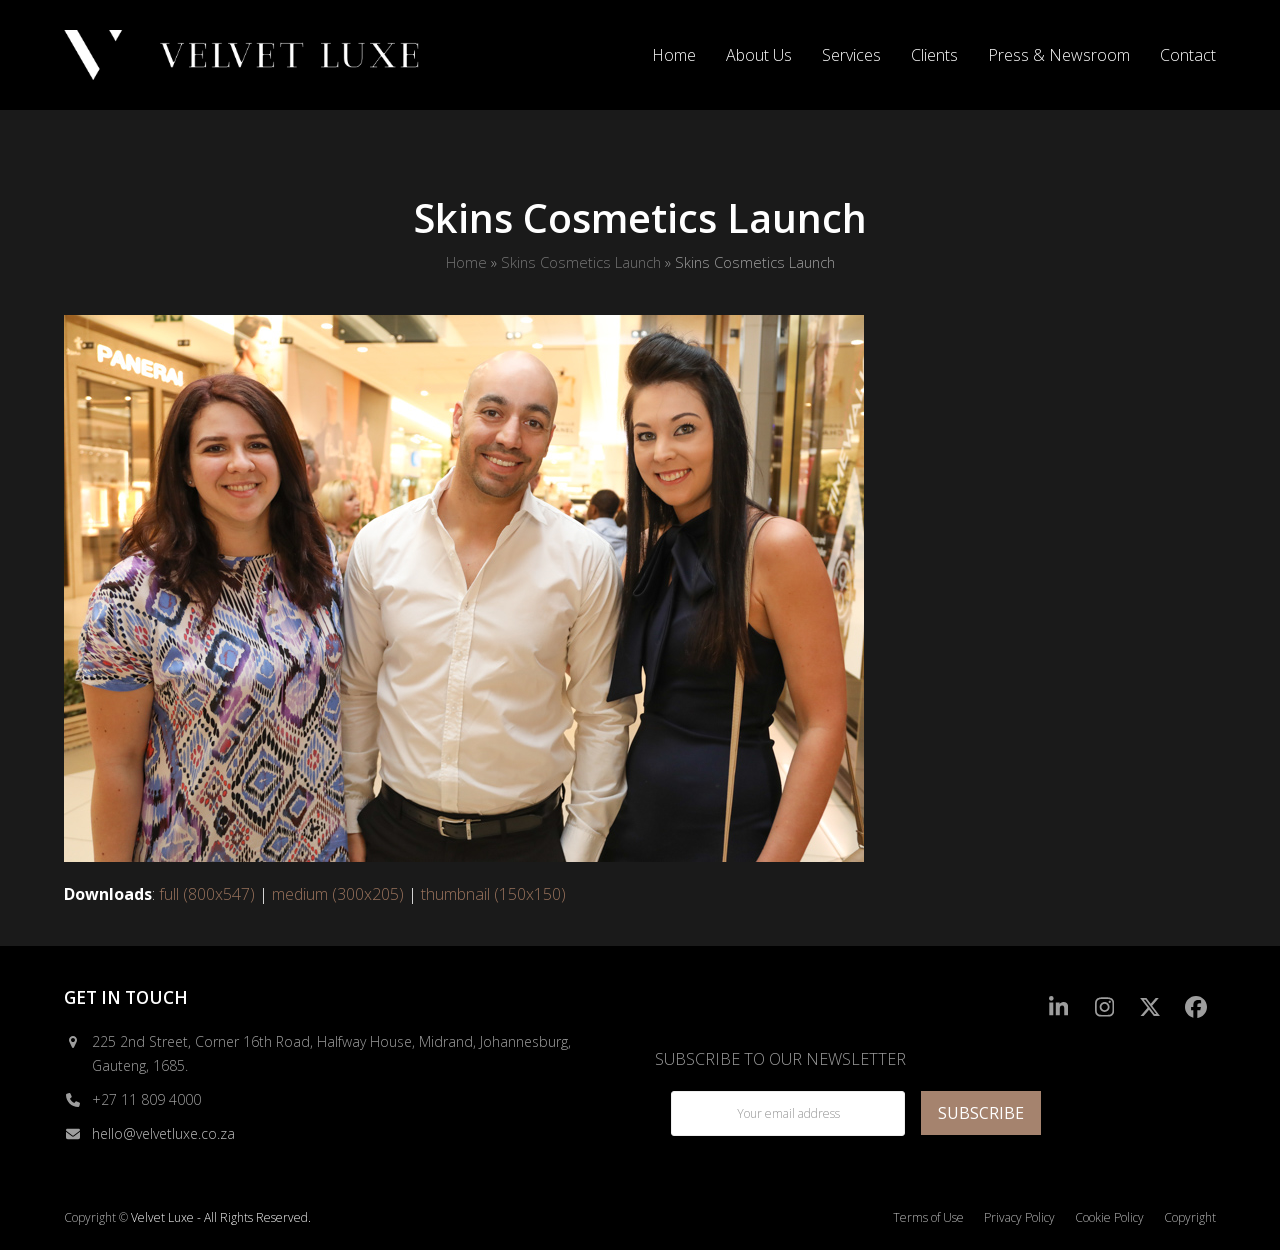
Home (466, 262)
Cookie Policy (1109, 1217)
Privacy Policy (1019, 1217)
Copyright (1190, 1217)
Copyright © (96, 1217)
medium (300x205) (338, 894)
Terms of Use (928, 1217)
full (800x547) (207, 894)
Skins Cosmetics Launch (581, 262)
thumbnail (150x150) (493, 894)
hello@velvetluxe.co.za (163, 1133)
